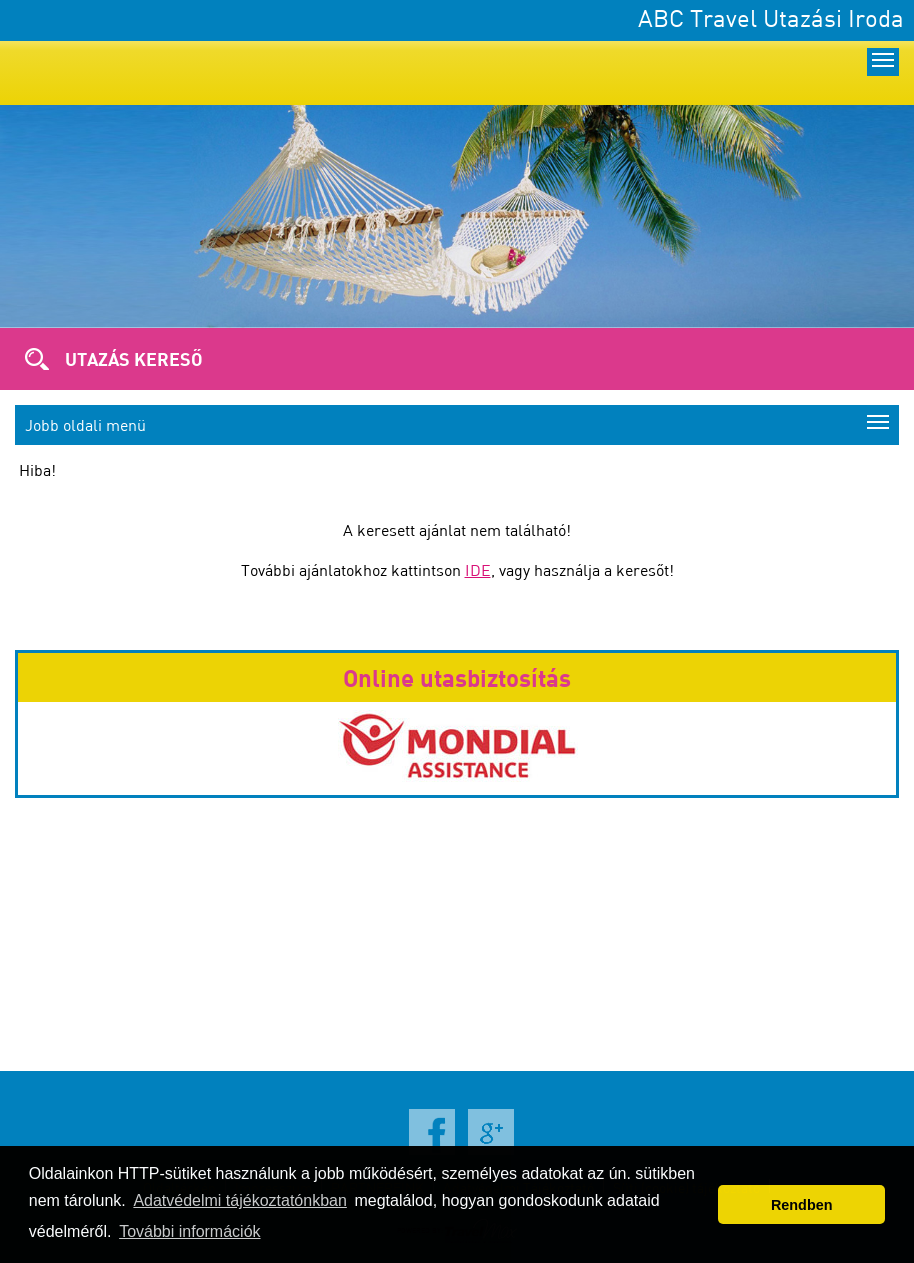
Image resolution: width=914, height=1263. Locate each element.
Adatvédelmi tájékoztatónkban (239, 1200)
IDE (478, 570)
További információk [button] (189, 1231)
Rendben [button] (802, 1205)
